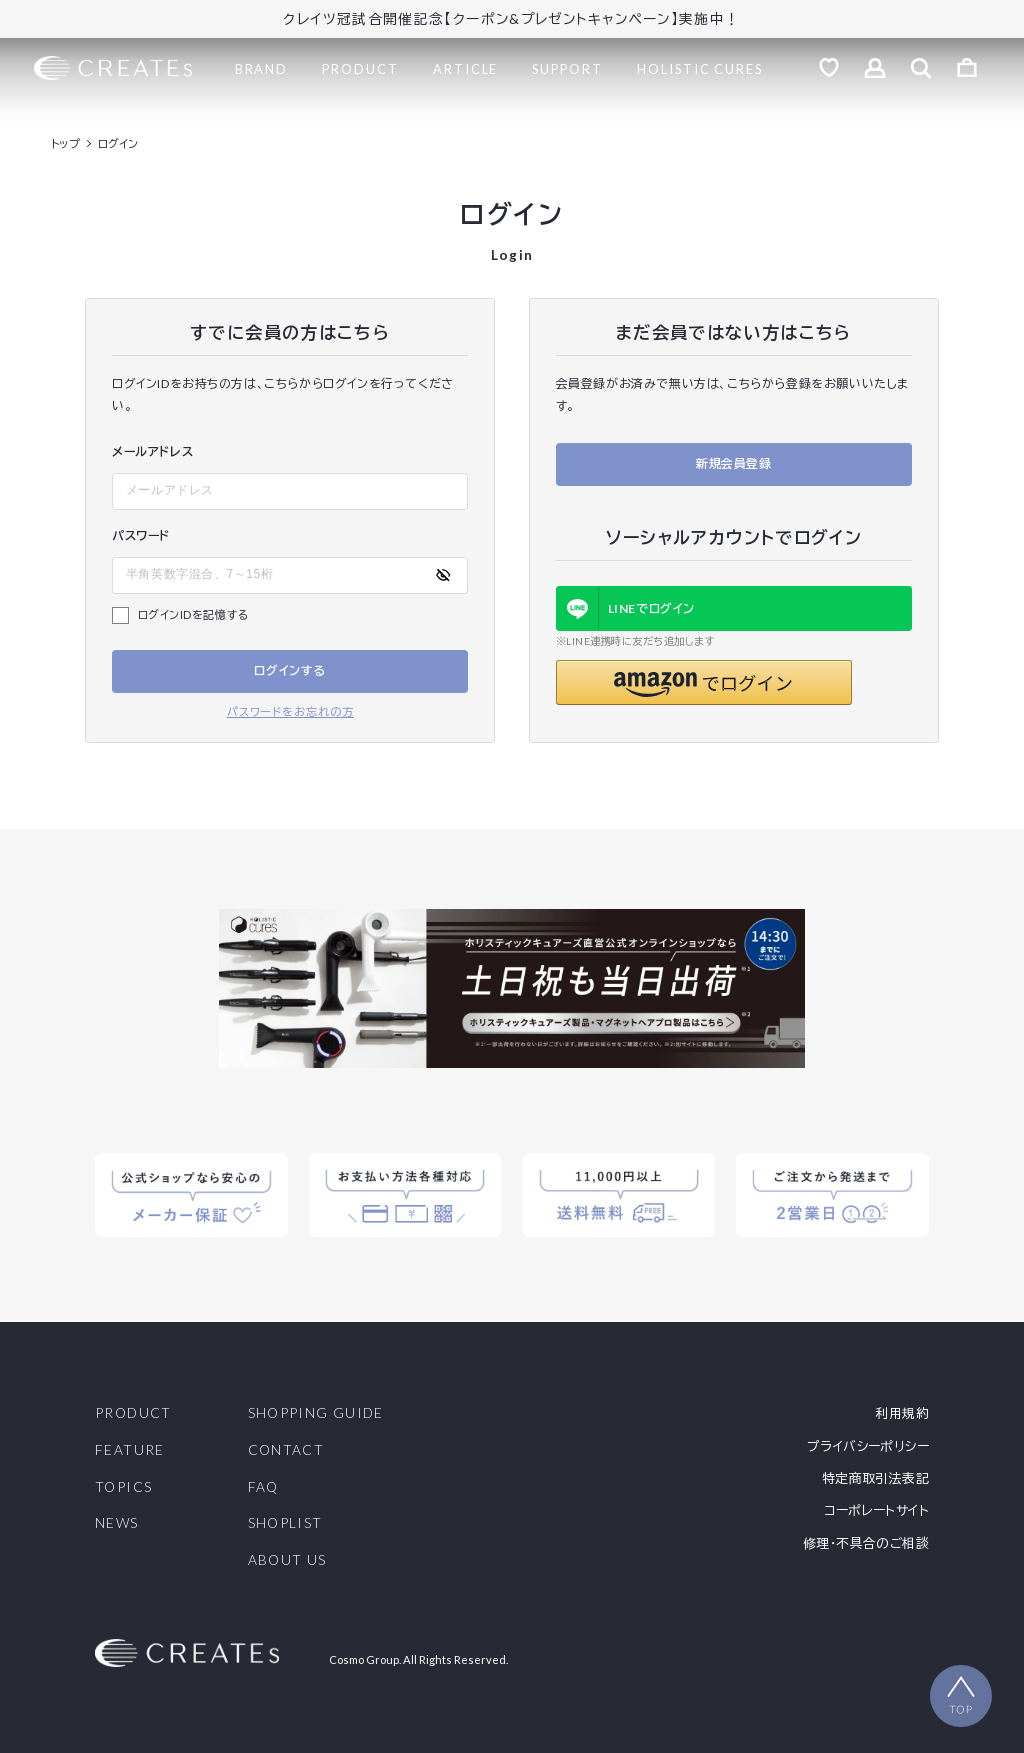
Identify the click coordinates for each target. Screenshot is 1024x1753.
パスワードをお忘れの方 (290, 711)
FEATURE (130, 1451)
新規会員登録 (734, 463)
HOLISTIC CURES (700, 69)
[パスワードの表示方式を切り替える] (443, 575)
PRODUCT (360, 69)
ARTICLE (465, 69)
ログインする (290, 670)
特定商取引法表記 (875, 1478)
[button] (704, 682)
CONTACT (286, 1451)
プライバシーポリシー (868, 1446)
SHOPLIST (285, 1524)
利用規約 (902, 1413)
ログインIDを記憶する (194, 614)
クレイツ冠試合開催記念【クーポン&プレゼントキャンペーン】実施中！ (511, 19)
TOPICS (123, 1488)
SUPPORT (567, 69)
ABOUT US (287, 1561)
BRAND (262, 69)
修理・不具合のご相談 (866, 1543)
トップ (65, 143)
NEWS (116, 1524)
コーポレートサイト (876, 1510)
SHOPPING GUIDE (316, 1414)
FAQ (263, 1488)
